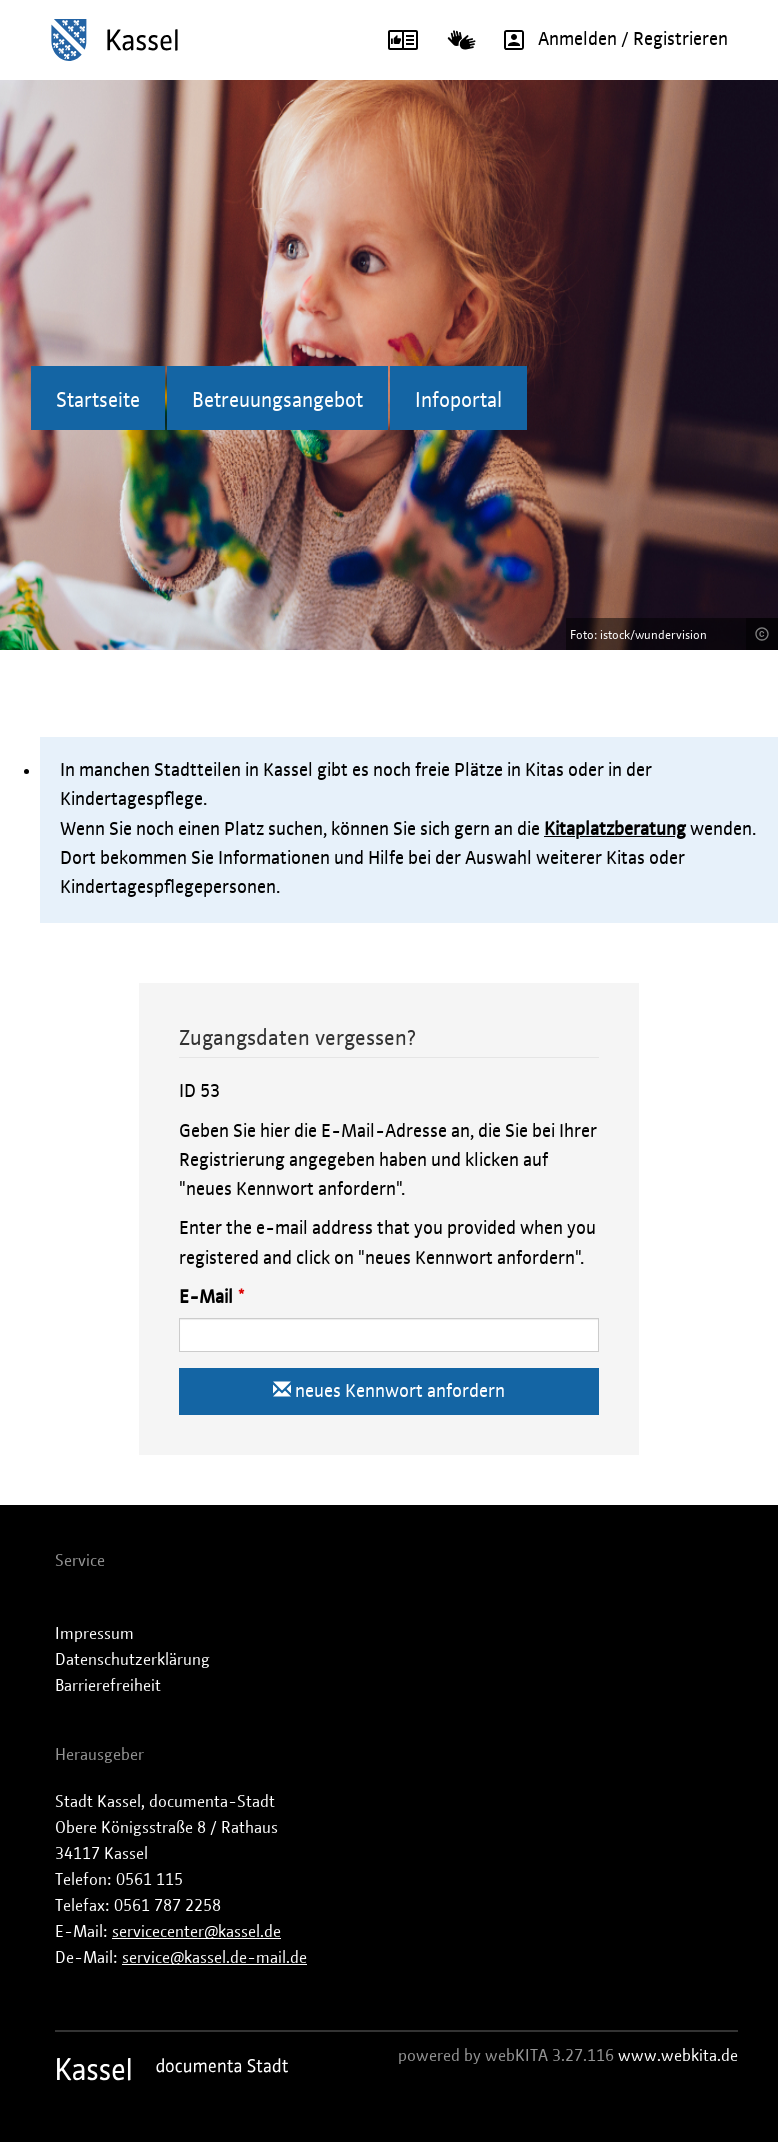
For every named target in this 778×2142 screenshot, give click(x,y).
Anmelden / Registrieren (609, 40)
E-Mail (206, 1298)
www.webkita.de (678, 2056)
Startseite (98, 401)
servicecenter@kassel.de (196, 1932)
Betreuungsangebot (277, 401)
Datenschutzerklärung (132, 1660)
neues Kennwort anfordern (389, 1390)
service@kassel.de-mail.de (214, 1958)
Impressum (94, 1634)
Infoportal (458, 401)
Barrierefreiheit (108, 1686)
